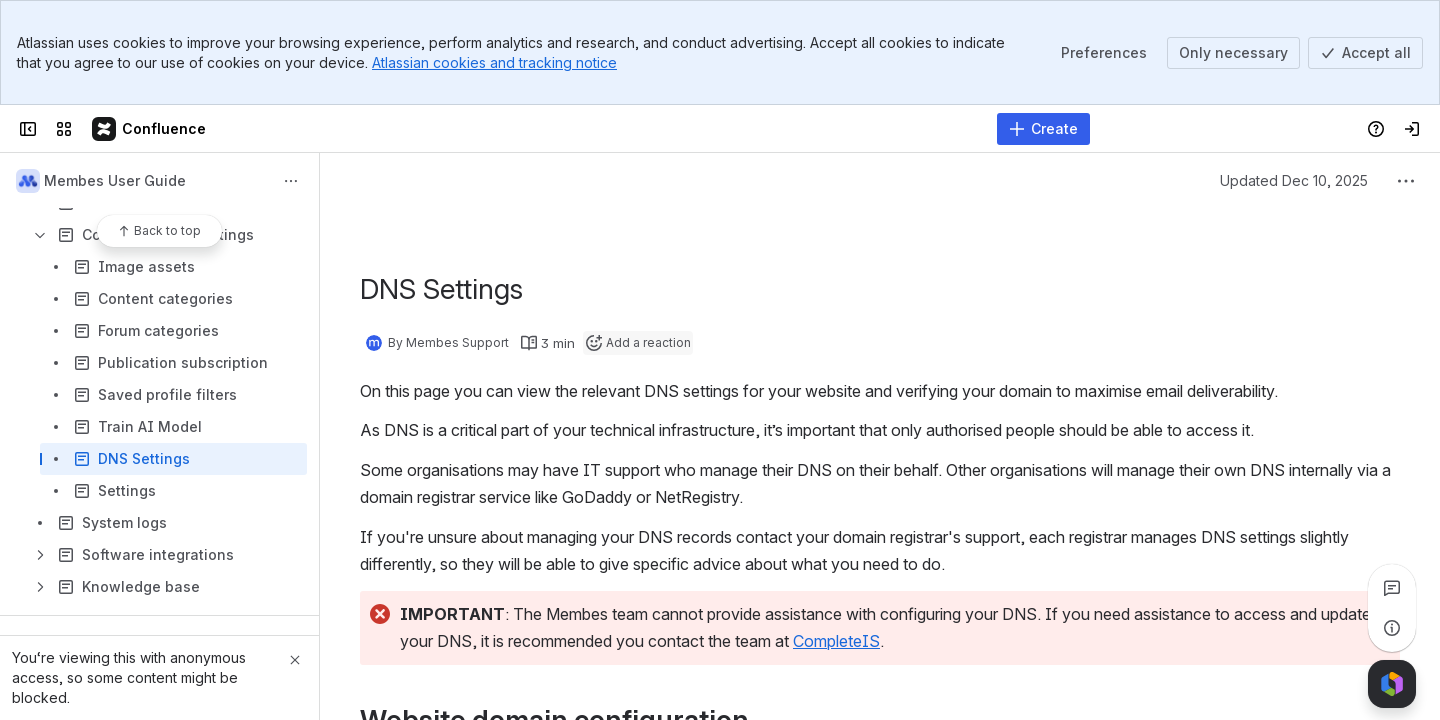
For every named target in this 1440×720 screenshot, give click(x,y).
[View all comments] (1392, 588)
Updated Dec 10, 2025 (1294, 180)
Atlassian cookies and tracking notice (494, 62)
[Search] (669, 129)
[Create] (1043, 129)
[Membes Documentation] (150, 129)
